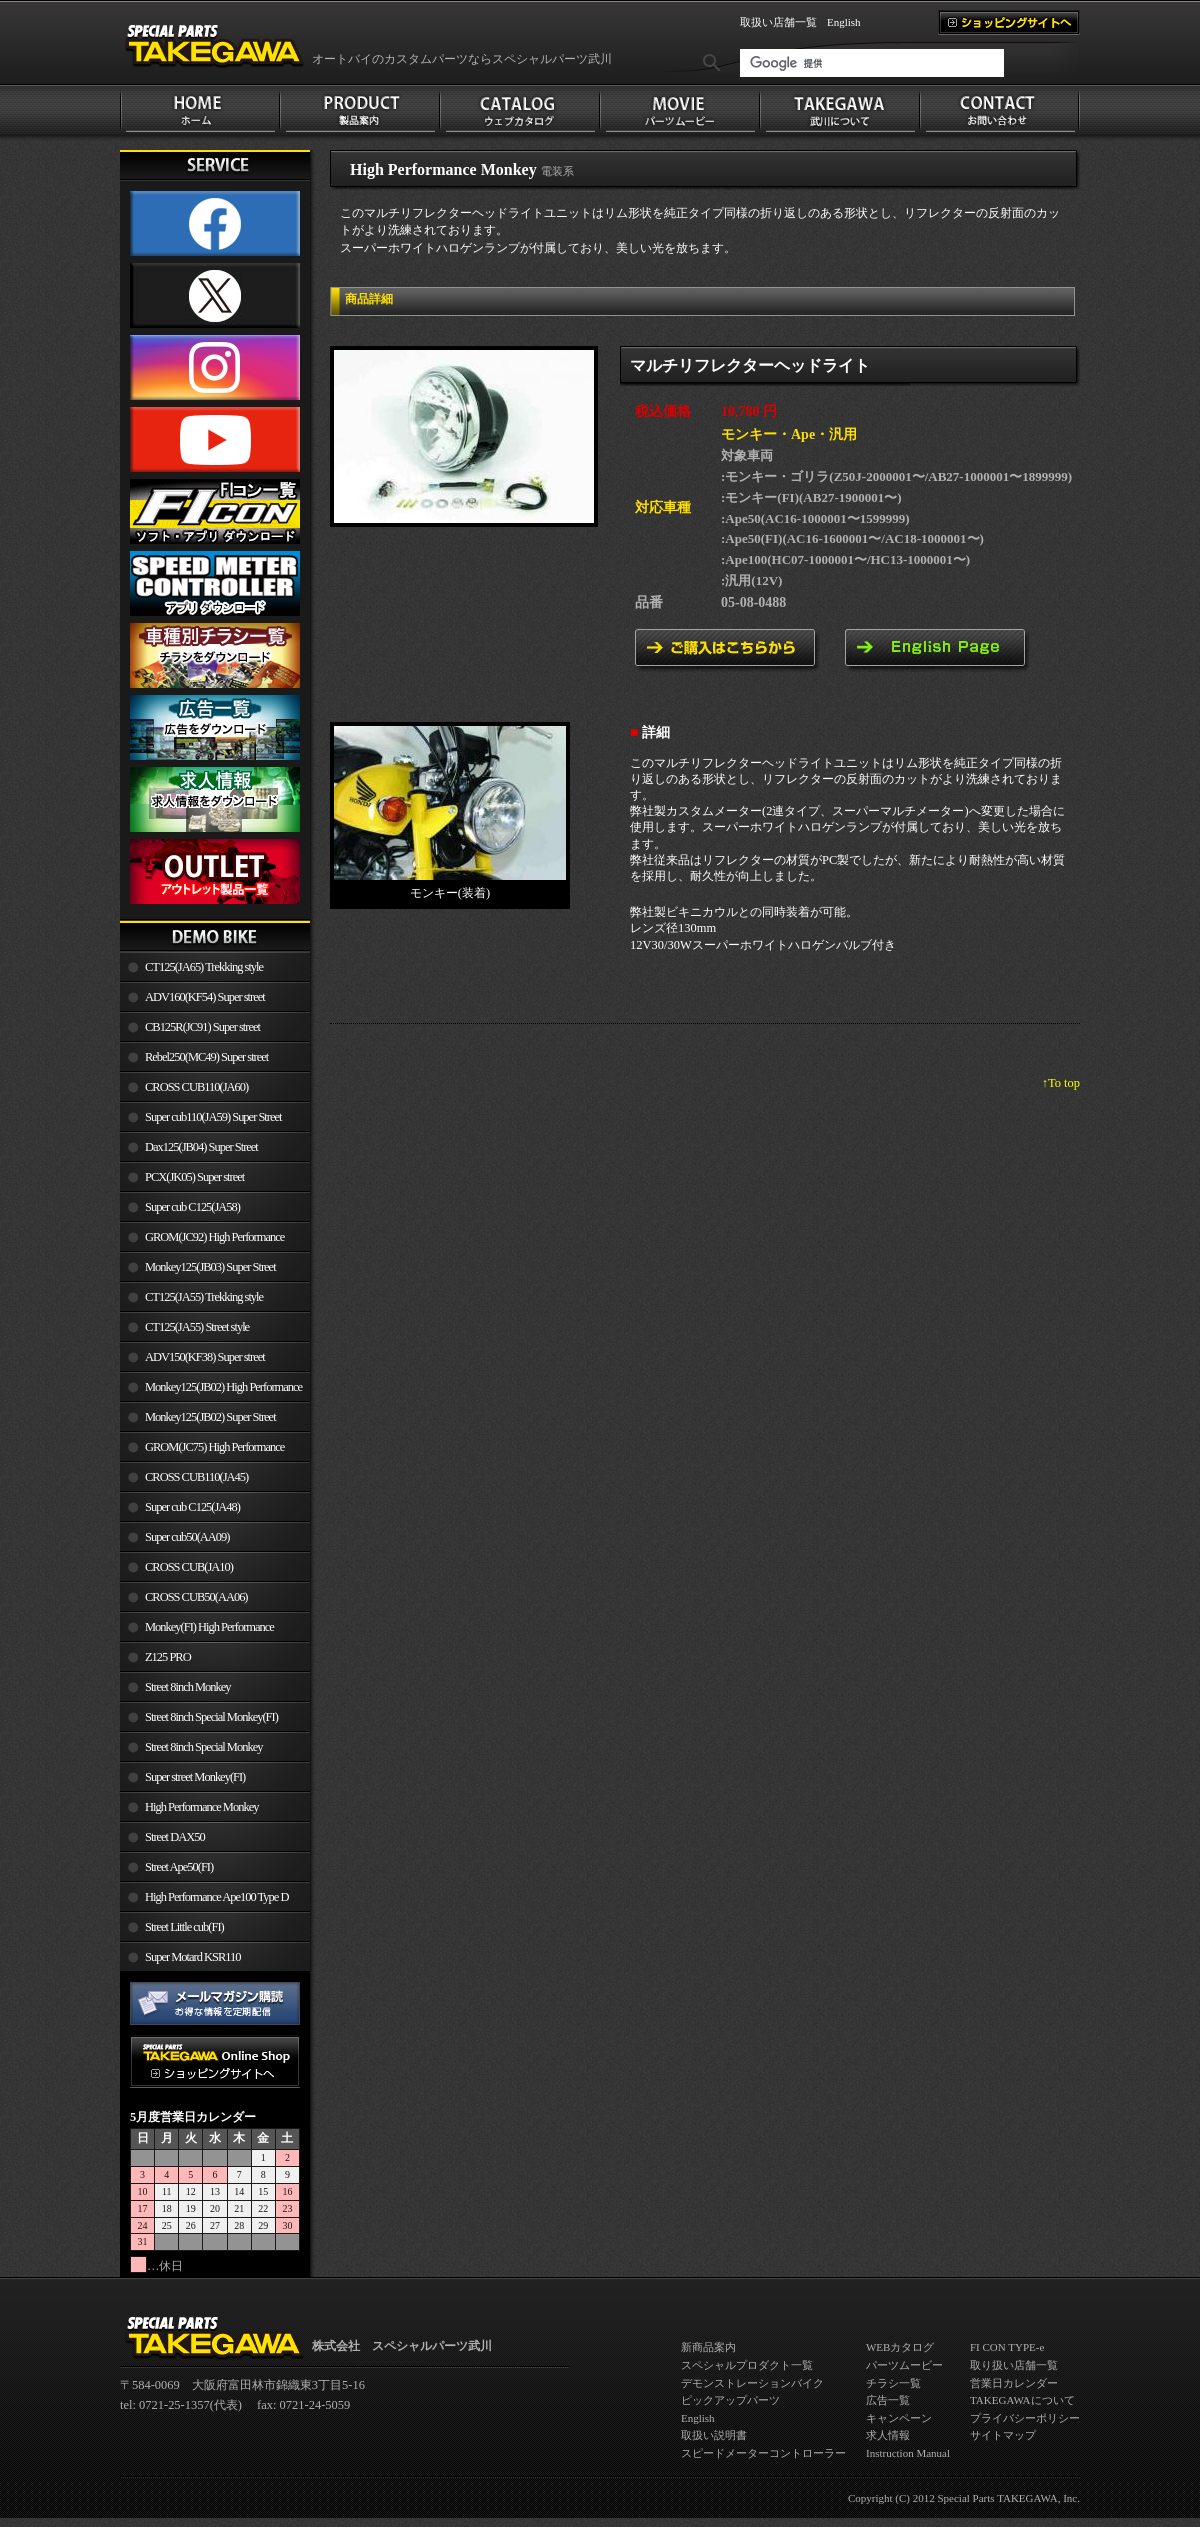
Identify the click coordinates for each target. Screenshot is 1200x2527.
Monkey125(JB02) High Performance (223, 1387)
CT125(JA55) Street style (197, 1327)
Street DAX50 (175, 1837)
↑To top (1061, 1083)
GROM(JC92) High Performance (214, 1237)
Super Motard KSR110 (193, 1957)
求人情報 (888, 2435)
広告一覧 (888, 2400)
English (844, 22)
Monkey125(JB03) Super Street (210, 1267)
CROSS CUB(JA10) (189, 1567)
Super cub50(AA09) (187, 1537)
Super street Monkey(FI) (195, 1777)
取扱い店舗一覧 (778, 22)
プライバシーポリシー (1025, 2418)
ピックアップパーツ (730, 2400)
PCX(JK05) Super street (194, 1177)
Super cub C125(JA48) (192, 1507)
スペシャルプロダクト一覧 (747, 2365)
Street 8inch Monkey (188, 1687)
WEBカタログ (900, 2347)
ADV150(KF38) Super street (205, 1357)
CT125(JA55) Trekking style (204, 1297)
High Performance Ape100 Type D (216, 1897)
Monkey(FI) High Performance (209, 1627)
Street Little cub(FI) (184, 1927)
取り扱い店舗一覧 (1014, 2365)
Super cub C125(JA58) (192, 1207)
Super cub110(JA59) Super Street (213, 1117)
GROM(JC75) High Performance (214, 1447)
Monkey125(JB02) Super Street (210, 1417)
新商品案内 (708, 2347)
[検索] (872, 63)
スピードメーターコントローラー (763, 2453)
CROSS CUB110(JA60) (196, 1087)
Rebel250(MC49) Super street (206, 1057)
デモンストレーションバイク (752, 2383)
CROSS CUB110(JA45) (196, 1477)
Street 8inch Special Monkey (203, 1747)
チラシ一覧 (893, 2383)
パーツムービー (904, 2365)
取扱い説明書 (714, 2435)
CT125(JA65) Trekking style (204, 967)
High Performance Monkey (201, 1807)
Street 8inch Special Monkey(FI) (211, 1717)
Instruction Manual (908, 2453)
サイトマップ (1003, 2435)
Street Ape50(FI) (179, 1867)
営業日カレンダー (1014, 2383)
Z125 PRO (168, 1657)
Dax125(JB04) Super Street (201, 1147)
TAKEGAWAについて (1022, 2400)
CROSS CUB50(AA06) (196, 1597)
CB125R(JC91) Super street (202, 1027)
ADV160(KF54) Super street (205, 997)
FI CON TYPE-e (1007, 2347)
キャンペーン (899, 2418)
